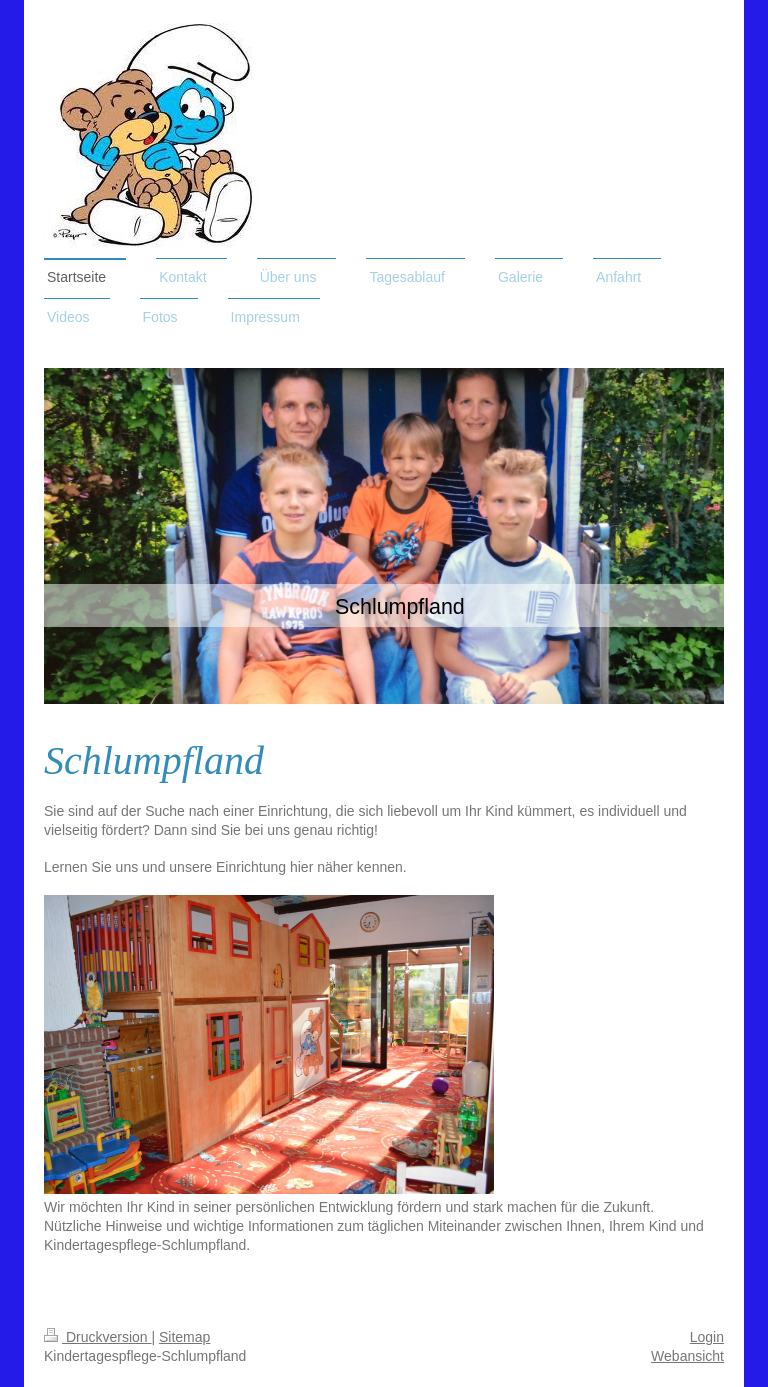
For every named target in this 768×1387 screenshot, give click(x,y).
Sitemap (184, 1337)
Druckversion (97, 1337)
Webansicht (687, 1356)
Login (707, 1337)
